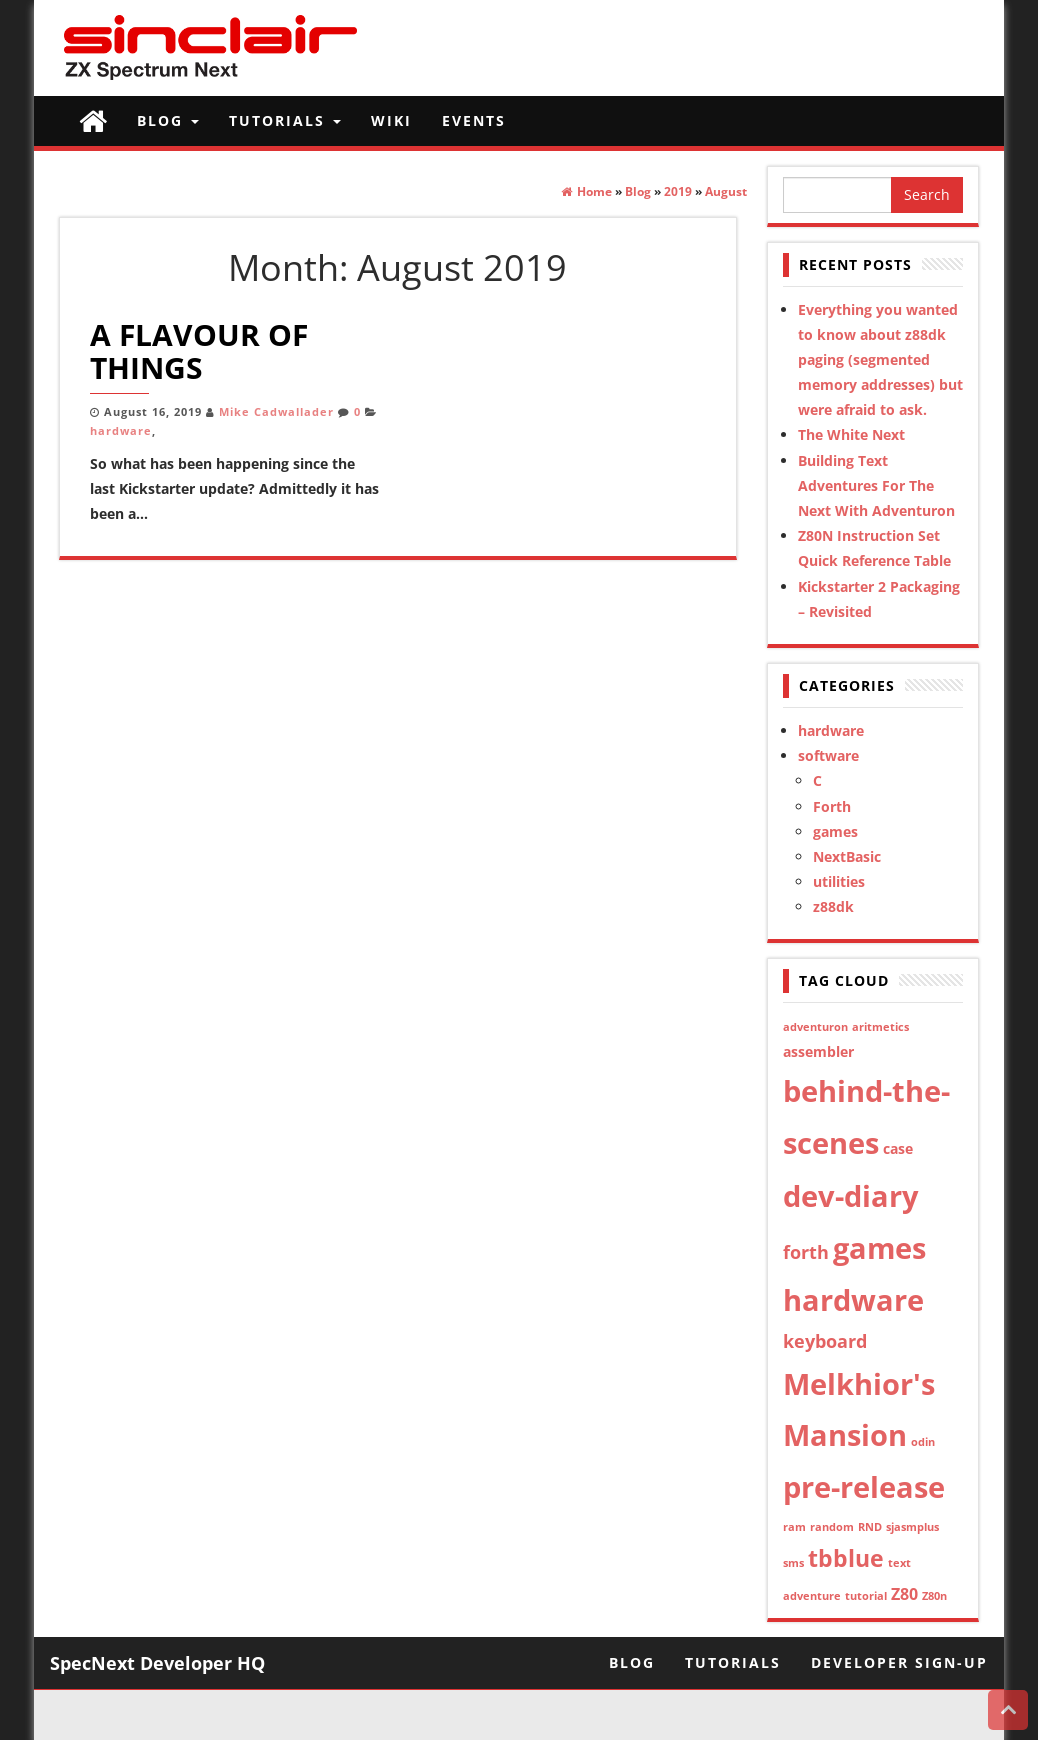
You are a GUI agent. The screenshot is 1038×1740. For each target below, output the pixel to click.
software (828, 755)
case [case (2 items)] (898, 1148)
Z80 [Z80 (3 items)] (904, 1594)
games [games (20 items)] (879, 1247)
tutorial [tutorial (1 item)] (866, 1596)
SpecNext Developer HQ (157, 1663)
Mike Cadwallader (276, 412)
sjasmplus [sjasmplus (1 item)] (912, 1527)
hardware (121, 431)
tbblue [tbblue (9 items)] (846, 1558)
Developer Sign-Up (899, 1662)
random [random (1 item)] (832, 1527)
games (835, 831)
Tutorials (285, 120)
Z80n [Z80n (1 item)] (934, 1596)
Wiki (391, 120)
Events (474, 120)
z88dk (833, 906)
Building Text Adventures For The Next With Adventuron (876, 485)
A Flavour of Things (199, 351)
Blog (168, 120)
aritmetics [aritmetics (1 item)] (880, 1027)
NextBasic (847, 856)
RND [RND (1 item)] (870, 1527)
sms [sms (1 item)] (793, 1563)
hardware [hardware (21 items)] (853, 1299)
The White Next (851, 434)
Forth (832, 806)
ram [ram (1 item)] (794, 1527)
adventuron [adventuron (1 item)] (815, 1027)
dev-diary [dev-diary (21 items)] (851, 1195)
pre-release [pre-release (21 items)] (864, 1486)
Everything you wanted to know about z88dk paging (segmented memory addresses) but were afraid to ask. (880, 360)
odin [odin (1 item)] (923, 1442)
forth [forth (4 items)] (806, 1252)
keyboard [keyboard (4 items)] (825, 1341)
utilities (839, 881)
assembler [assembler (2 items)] (818, 1051)
